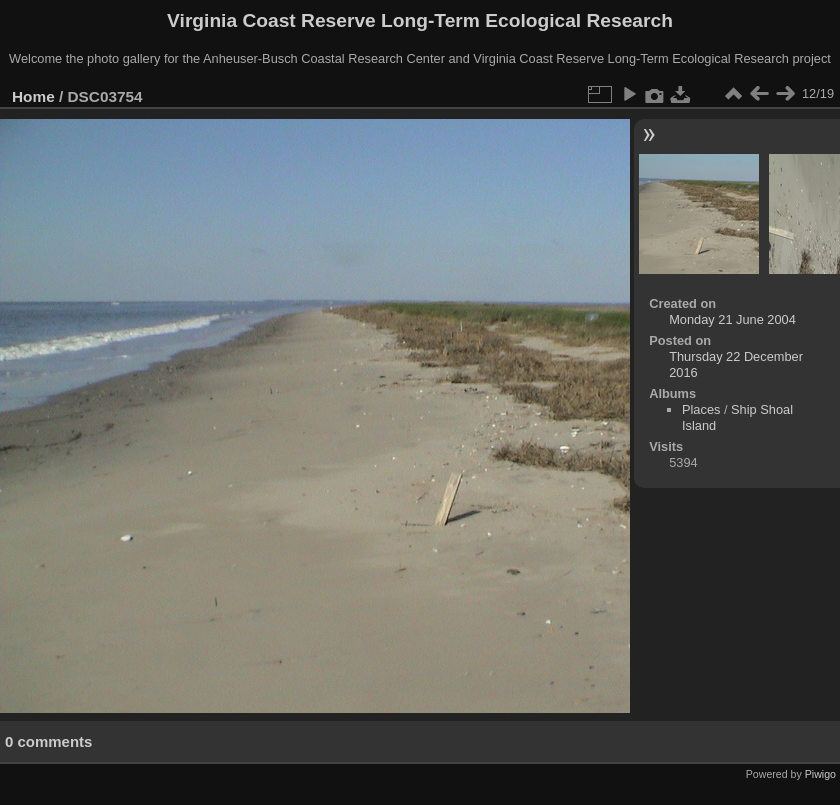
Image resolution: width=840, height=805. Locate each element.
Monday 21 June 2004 (732, 319)
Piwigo (820, 774)
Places (701, 409)
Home (33, 96)
